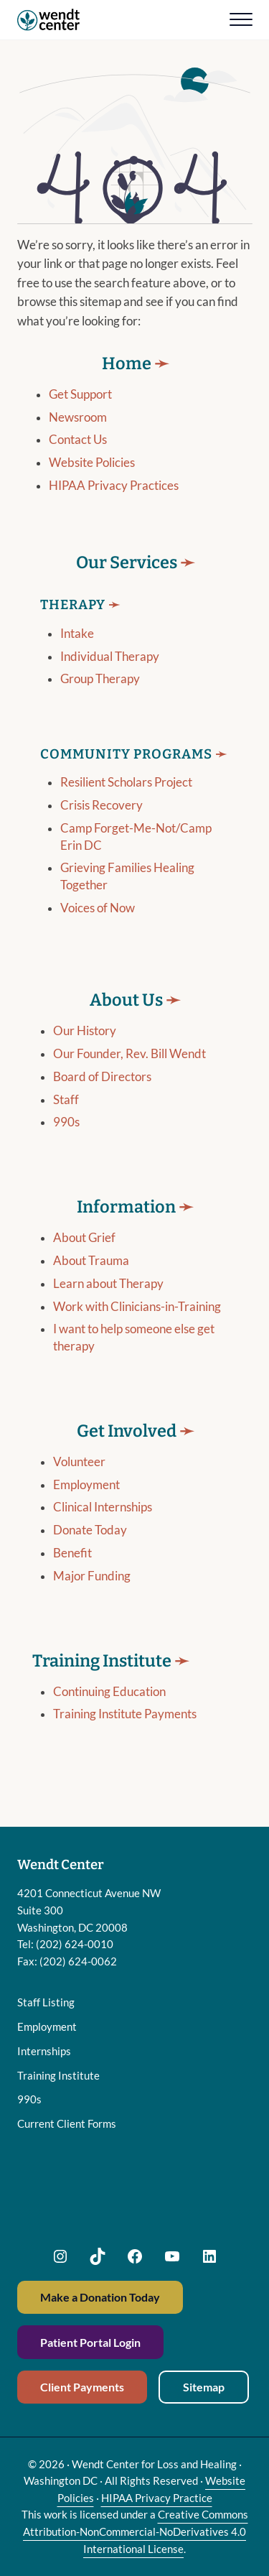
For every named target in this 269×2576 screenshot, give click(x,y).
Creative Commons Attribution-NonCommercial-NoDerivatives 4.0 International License (135, 2531)
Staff (66, 1115)
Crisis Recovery (101, 822)
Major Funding (92, 1592)
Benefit (72, 1569)
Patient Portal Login (90, 2342)
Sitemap (204, 2387)
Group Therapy (100, 695)
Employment (86, 1501)
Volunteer (79, 1478)
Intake (77, 649)
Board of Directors (102, 1093)
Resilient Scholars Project (126, 799)
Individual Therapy (109, 672)
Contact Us (78, 456)
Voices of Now (97, 924)
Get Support (80, 410)
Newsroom (78, 433)
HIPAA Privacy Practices (114, 502)
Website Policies (92, 479)
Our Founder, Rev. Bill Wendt (129, 1070)
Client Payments (82, 2387)
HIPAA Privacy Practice (156, 2497)
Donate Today (90, 1546)
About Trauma (91, 1277)
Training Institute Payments (125, 1731)
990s (66, 1138)
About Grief (84, 1254)
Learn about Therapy (108, 1300)
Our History (84, 1047)
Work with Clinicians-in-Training (137, 1323)
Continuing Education (109, 1708)
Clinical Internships (102, 1523)
